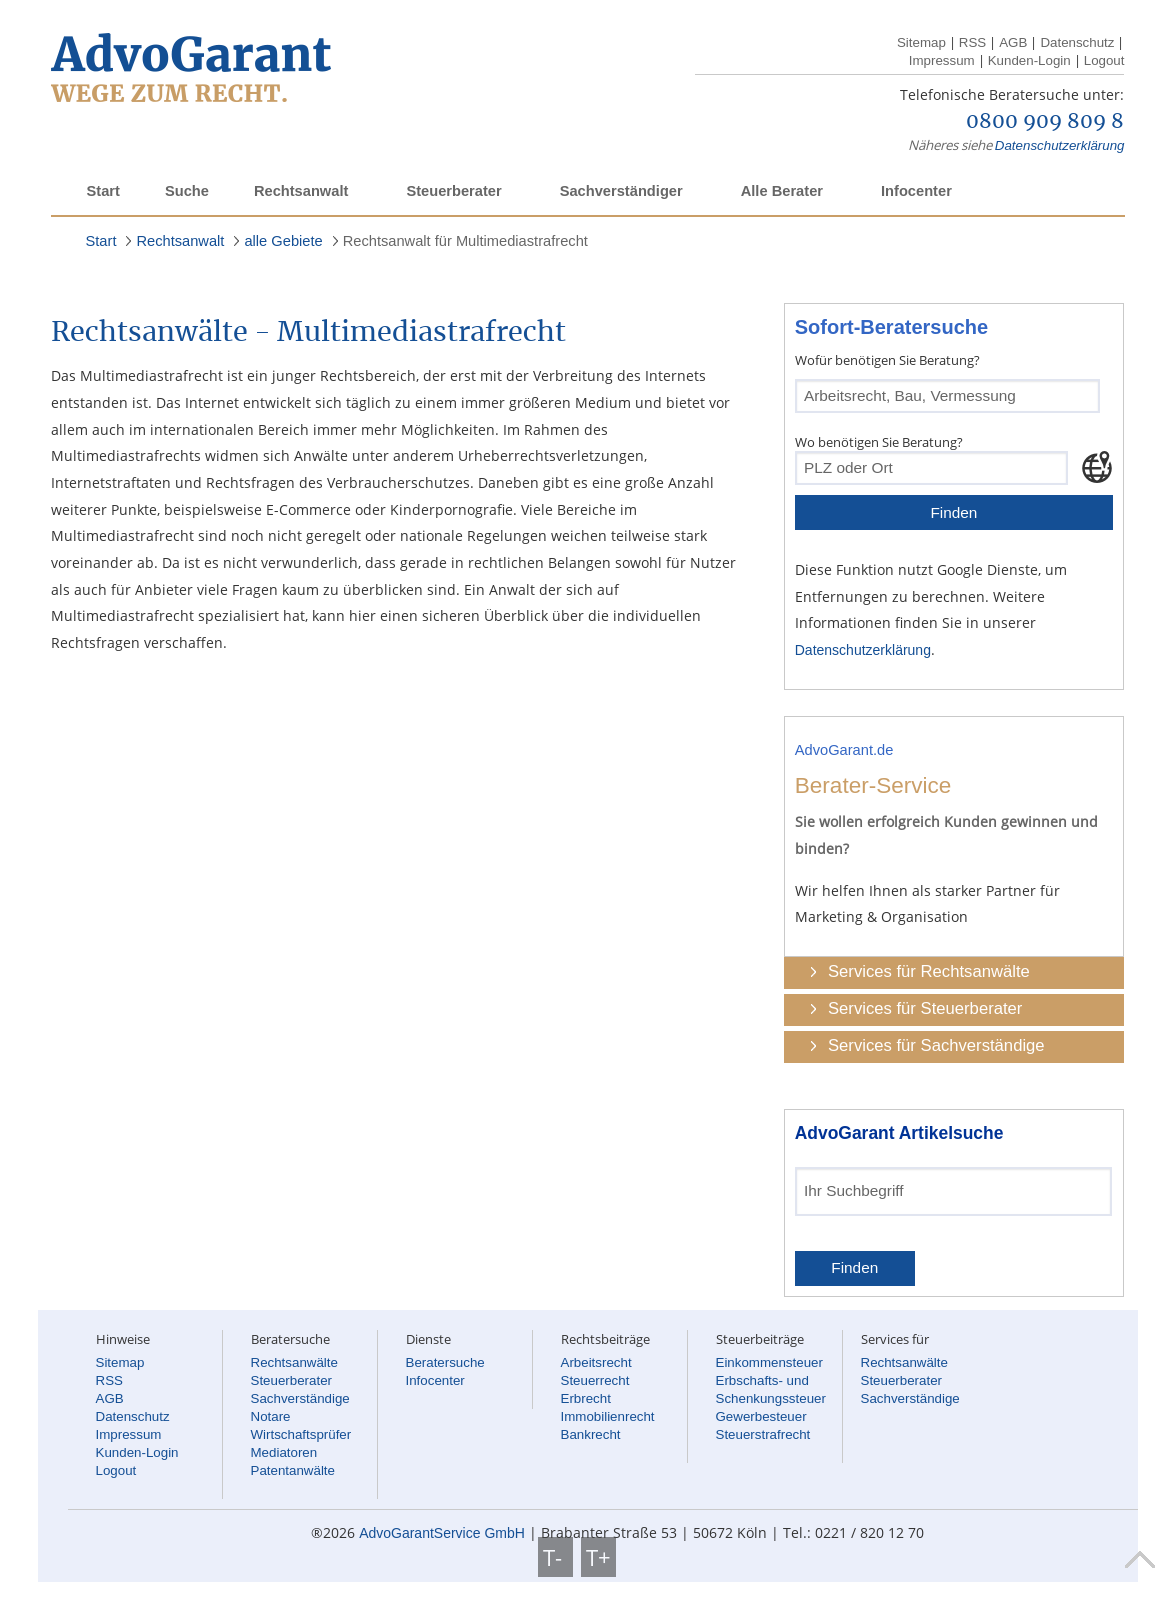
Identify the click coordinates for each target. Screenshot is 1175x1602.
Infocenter (916, 191)
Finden (953, 512)
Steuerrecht (595, 1380)
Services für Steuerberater (925, 1008)
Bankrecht (591, 1434)
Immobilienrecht (608, 1416)
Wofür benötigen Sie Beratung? (887, 360)
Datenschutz (1077, 42)
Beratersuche (445, 1362)
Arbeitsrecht (596, 1362)
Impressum (942, 60)
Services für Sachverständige (936, 1045)
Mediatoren (284, 1452)
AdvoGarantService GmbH (442, 1533)
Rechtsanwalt (301, 191)
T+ (598, 1557)
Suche (187, 191)
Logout (1104, 60)
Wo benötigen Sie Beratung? (879, 442)
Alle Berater (782, 191)
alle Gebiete (283, 241)
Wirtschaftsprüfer (301, 1434)
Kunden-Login (1029, 60)
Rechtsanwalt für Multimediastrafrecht (465, 241)
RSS (972, 42)
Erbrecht (586, 1398)
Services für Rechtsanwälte (929, 971)
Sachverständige (300, 1398)
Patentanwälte (293, 1470)
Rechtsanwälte (294, 1362)
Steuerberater (453, 191)
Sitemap (921, 42)
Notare (271, 1416)
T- (555, 1557)
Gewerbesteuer (761, 1416)
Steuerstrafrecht (763, 1434)
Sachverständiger (621, 191)
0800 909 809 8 (1045, 122)
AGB (1013, 42)
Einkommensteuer (769, 1362)
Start (103, 191)
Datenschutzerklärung (1060, 145)
